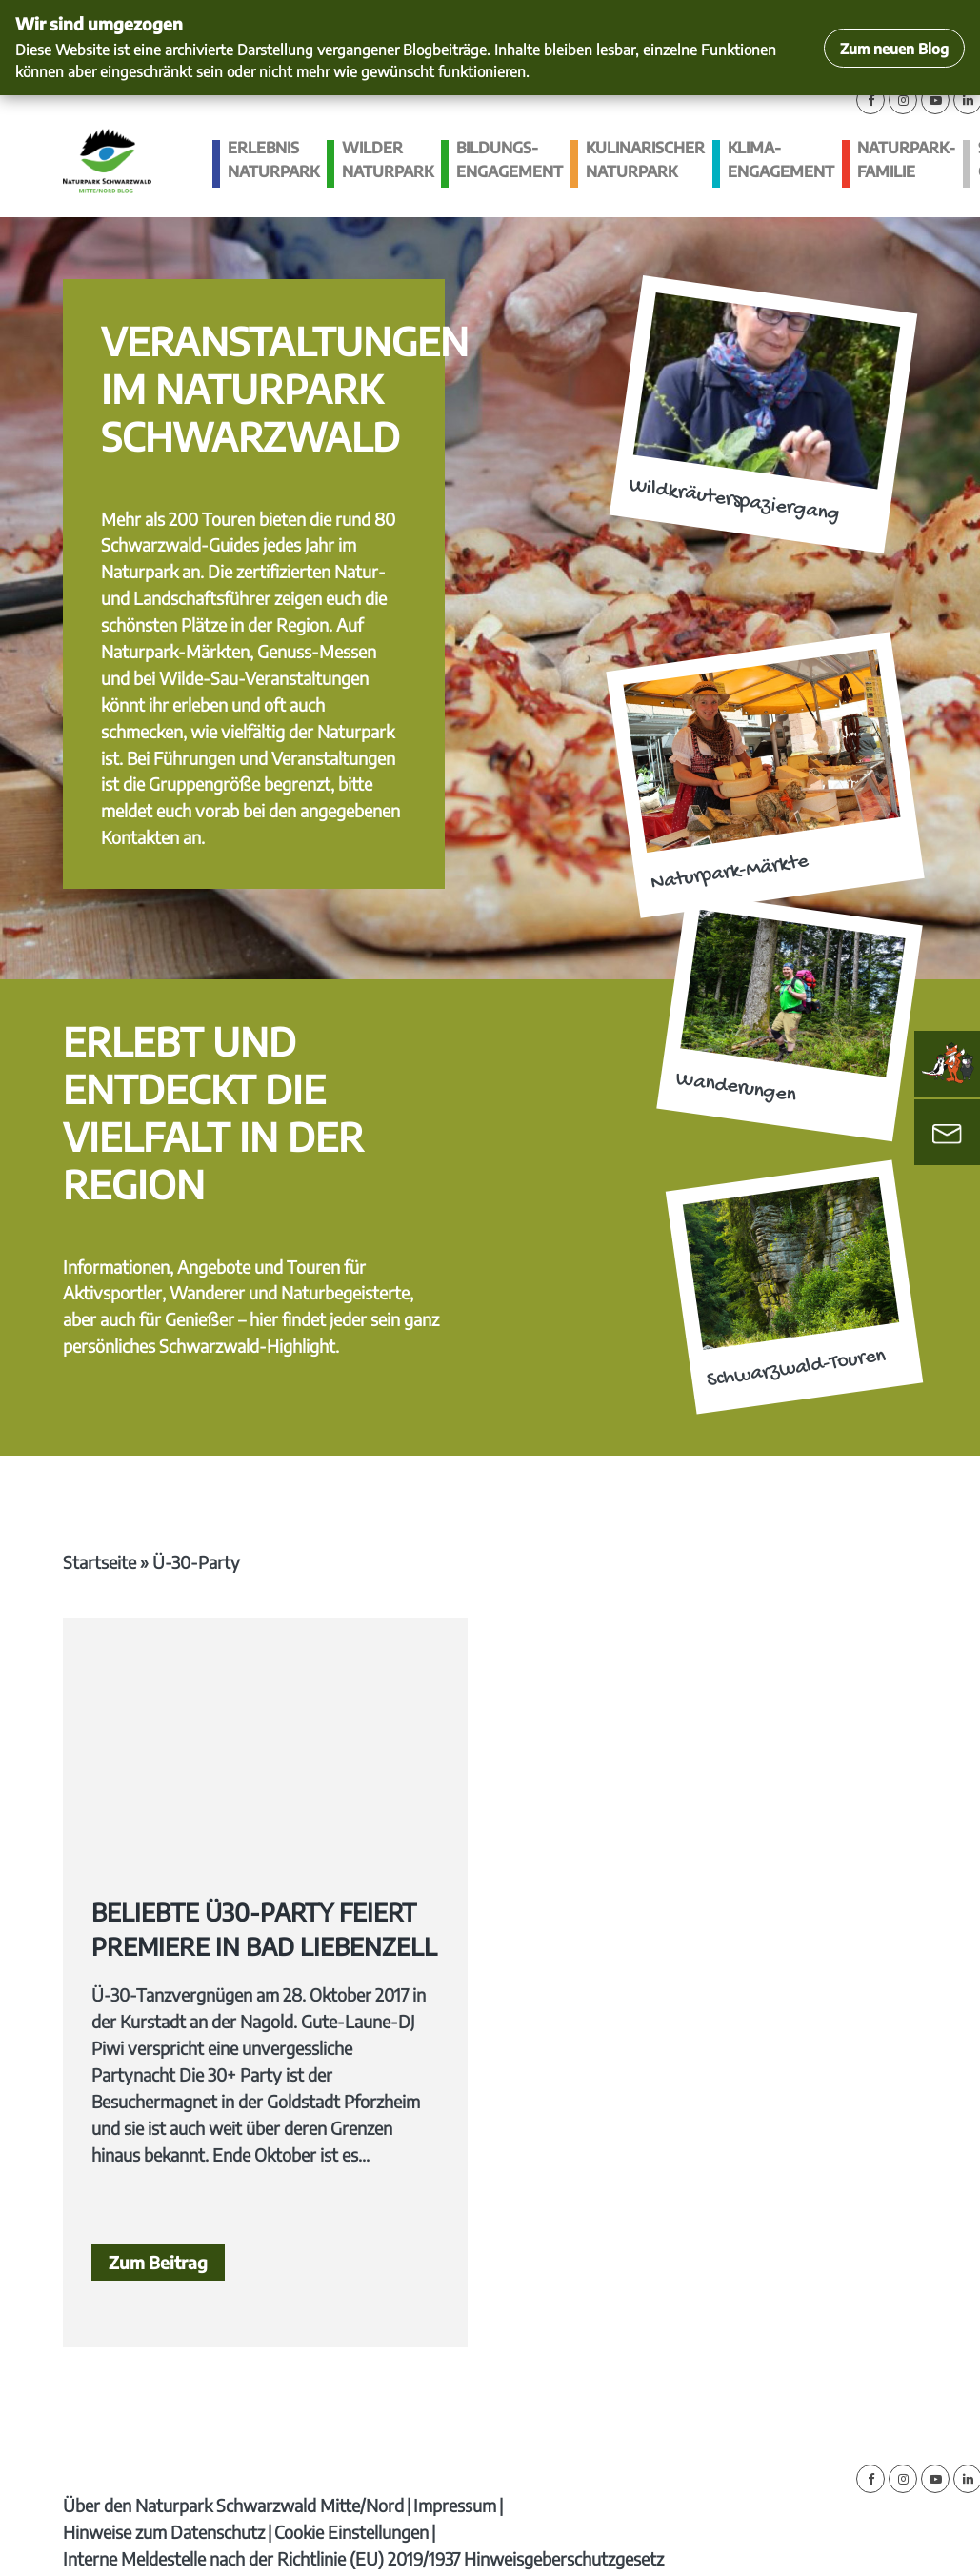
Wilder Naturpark (387, 159)
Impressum (454, 2505)
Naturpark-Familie (906, 159)
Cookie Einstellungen (351, 2532)
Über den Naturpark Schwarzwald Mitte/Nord (233, 2505)
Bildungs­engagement (509, 159)
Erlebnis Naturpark (273, 159)
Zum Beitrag (158, 2262)
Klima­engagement (781, 159)
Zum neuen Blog (894, 48)
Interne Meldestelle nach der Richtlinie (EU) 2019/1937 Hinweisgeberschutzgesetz (363, 2558)
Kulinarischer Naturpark (645, 159)
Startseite (99, 1562)
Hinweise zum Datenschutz (164, 2532)
